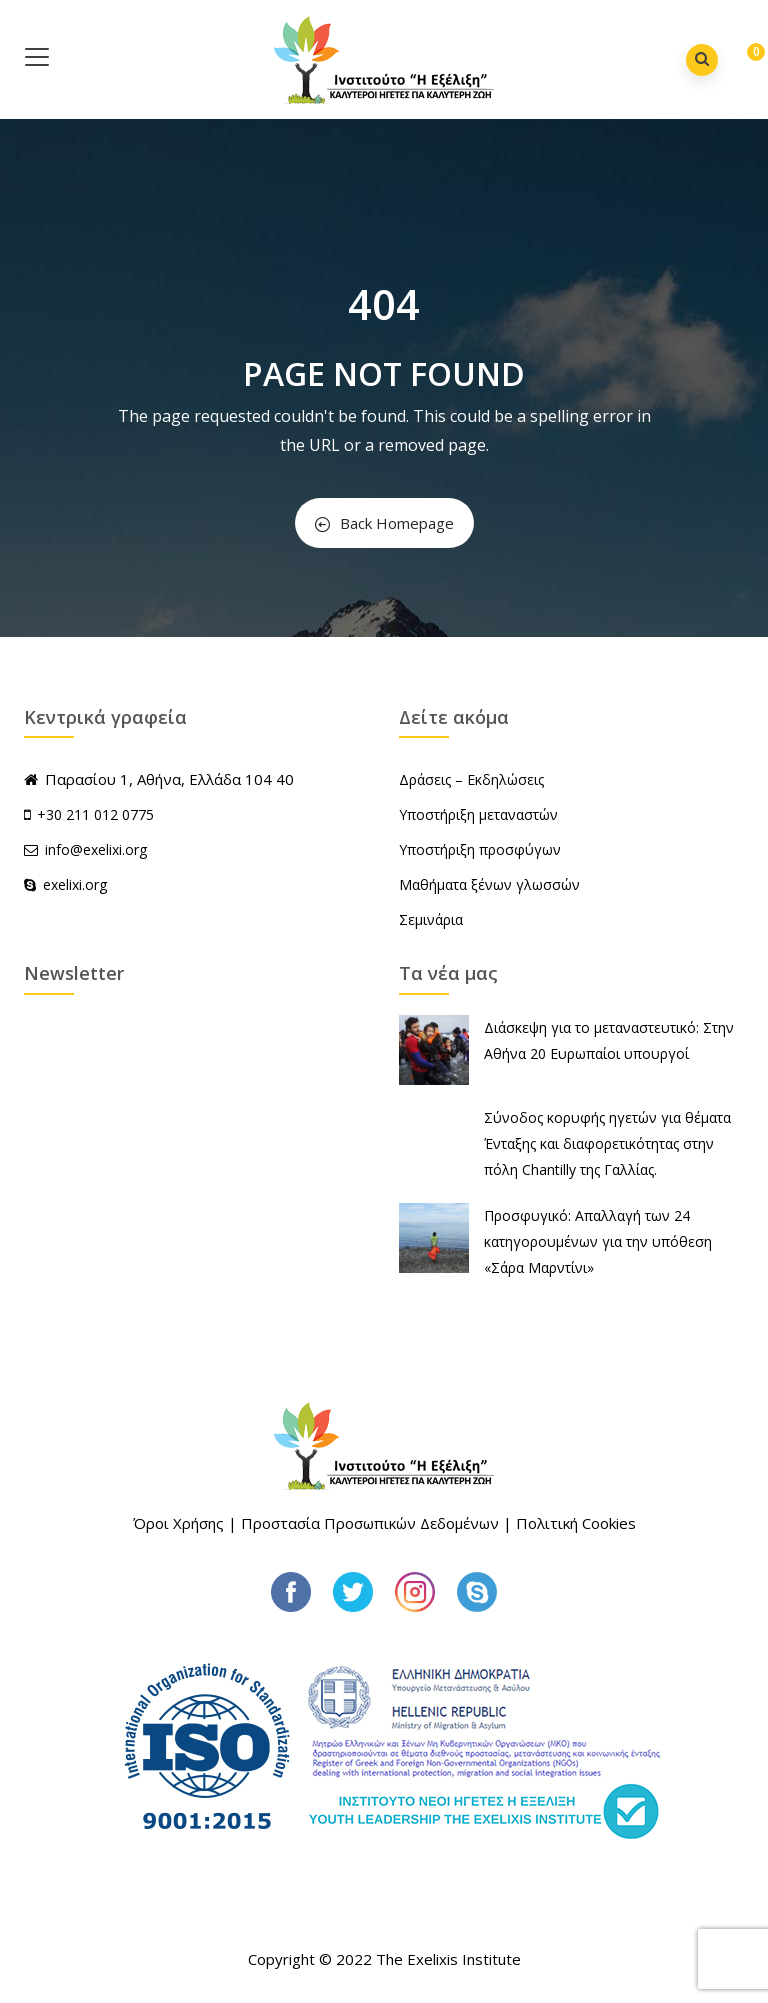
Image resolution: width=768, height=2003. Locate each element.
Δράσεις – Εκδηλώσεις (471, 779)
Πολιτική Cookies (576, 1523)
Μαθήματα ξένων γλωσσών (489, 884)
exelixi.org (65, 884)
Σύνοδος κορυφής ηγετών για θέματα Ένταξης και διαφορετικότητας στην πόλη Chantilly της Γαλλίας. (607, 1143)
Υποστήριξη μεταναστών (478, 814)
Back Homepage (384, 523)
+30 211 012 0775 (95, 814)
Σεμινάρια (431, 919)
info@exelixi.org (85, 849)
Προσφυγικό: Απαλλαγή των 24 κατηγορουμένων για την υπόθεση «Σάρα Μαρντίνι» (598, 1241)
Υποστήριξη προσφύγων (480, 849)
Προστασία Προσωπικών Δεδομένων (370, 1523)
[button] (740, 61)
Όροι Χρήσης (178, 1523)
